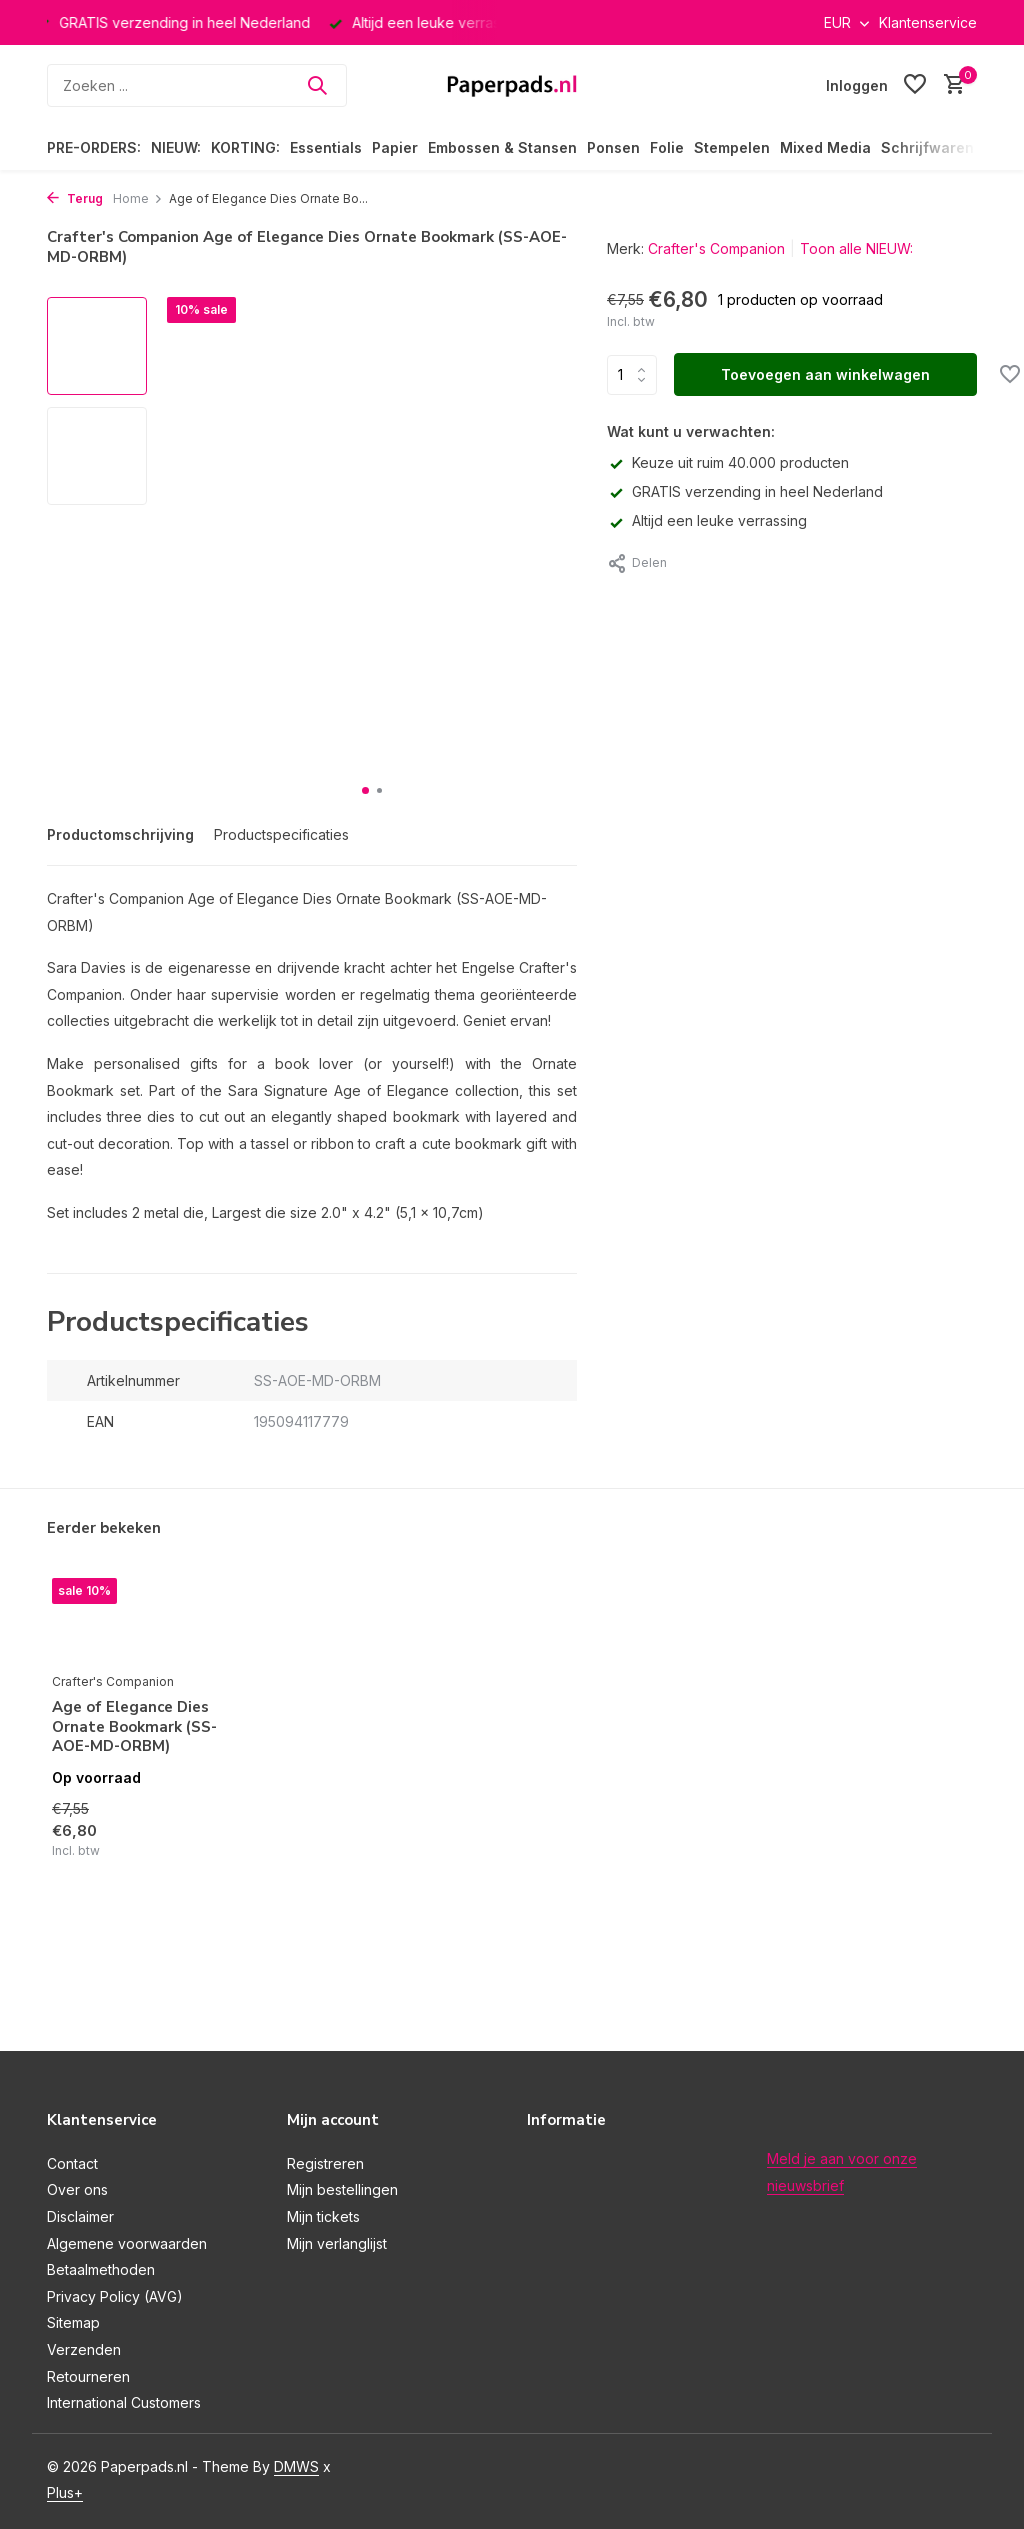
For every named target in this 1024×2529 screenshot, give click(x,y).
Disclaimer (80, 2216)
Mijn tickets (323, 2216)
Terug (75, 198)
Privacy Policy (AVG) (115, 2296)
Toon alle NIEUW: (856, 248)
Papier (395, 147)
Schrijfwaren (927, 147)
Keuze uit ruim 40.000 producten (728, 462)
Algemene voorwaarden (127, 2243)
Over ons (77, 2189)
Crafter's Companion (716, 248)
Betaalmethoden (101, 2269)
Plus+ (65, 2492)
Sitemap (73, 2322)
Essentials (326, 147)
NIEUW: (176, 147)
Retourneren (88, 2376)
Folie (667, 147)
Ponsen (613, 147)
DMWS (296, 2466)
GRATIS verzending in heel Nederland (745, 491)
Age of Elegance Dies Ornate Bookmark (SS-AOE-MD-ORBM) (134, 1727)
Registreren (325, 2163)
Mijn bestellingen (342, 2189)
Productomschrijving (120, 834)
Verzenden (84, 2349)
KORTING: (245, 147)
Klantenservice (928, 22)
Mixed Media (825, 147)
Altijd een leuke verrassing (707, 520)
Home (138, 198)
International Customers (124, 2402)
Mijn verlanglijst (337, 2243)
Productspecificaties (281, 834)
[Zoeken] (197, 85)
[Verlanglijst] (915, 85)
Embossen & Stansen (502, 147)
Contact (72, 2163)
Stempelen (732, 147)
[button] (365, 790)
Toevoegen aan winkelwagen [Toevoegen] (825, 374)
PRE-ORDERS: (94, 147)
